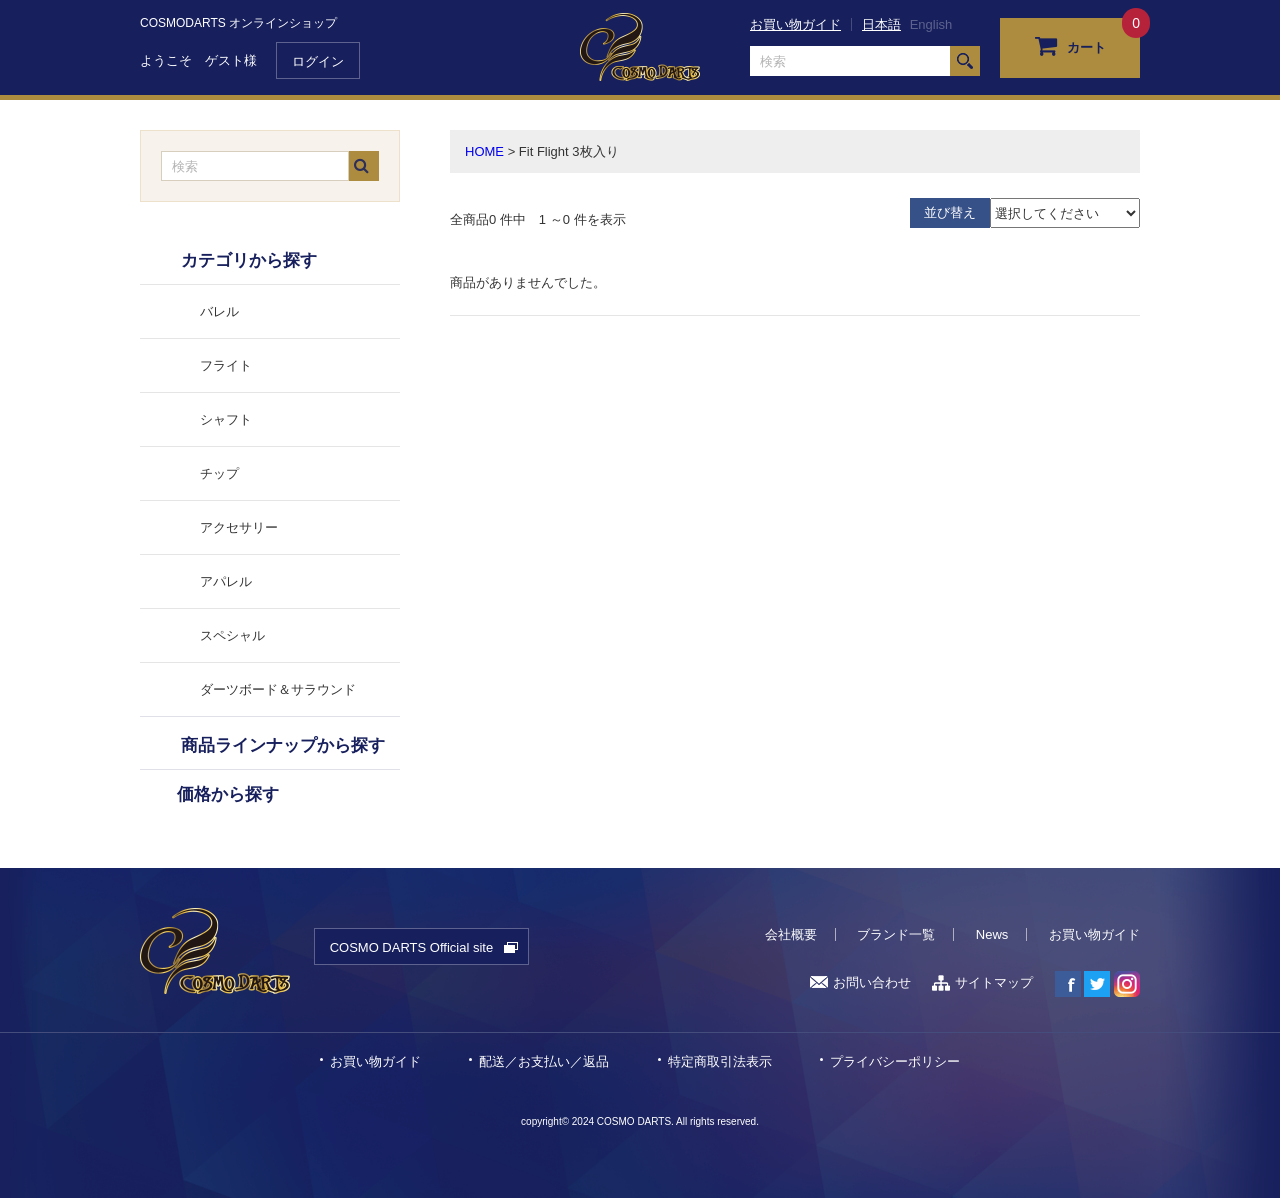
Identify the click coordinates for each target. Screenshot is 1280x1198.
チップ (219, 473)
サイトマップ (982, 982)
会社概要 (791, 934)
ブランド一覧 (896, 934)
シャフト (226, 419)
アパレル (226, 581)
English (931, 24)
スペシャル (232, 635)
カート (1070, 45)
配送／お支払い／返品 (544, 1061)
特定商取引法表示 (720, 1061)
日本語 (881, 24)
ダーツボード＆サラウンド (278, 689)
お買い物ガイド (795, 24)
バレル (219, 311)
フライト (226, 365)
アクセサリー (239, 527)
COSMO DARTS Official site (412, 947)
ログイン (318, 61)
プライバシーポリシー (895, 1061)
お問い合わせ (860, 982)
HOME (484, 151)
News (992, 934)
